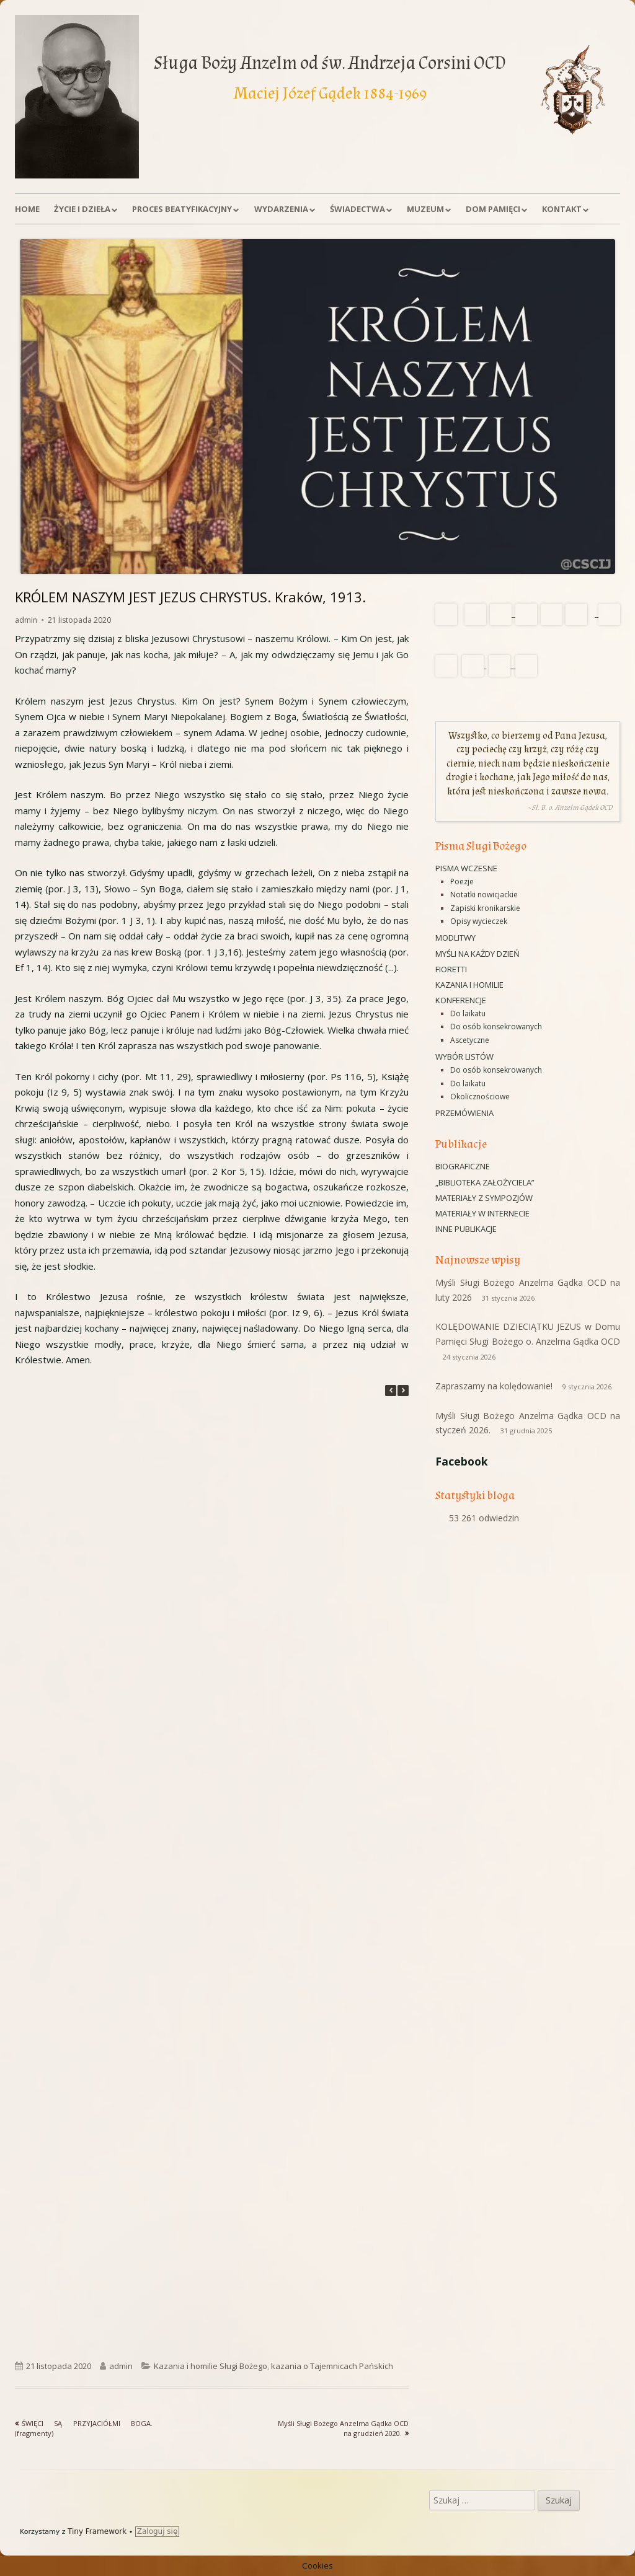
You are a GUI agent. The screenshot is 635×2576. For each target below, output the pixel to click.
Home (27, 208)
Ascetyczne (469, 1040)
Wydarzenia (281, 208)
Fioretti (451, 969)
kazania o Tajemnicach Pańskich (332, 2366)
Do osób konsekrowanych (496, 1026)
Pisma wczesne (466, 868)
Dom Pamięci (493, 208)
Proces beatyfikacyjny (182, 208)
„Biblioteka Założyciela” (485, 1182)
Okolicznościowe (480, 1096)
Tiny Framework (97, 2531)
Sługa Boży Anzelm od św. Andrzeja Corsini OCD (330, 63)
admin (26, 620)
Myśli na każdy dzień (477, 953)
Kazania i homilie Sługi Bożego (210, 2366)
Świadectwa (357, 208)
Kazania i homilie (469, 984)
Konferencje (460, 1000)
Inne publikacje (466, 1228)
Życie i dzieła (82, 208)
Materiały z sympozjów (484, 1197)
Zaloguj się (157, 2531)
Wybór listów (464, 1056)
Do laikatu (468, 1013)
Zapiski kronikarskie (485, 908)
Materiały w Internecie (482, 1213)
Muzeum (425, 208)
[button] (403, 1390)
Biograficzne (462, 1166)
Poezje (462, 881)
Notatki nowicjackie (484, 894)
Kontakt (562, 208)
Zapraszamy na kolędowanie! (494, 1386)
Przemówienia (464, 1113)
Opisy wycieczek (478, 921)
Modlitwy (455, 937)
